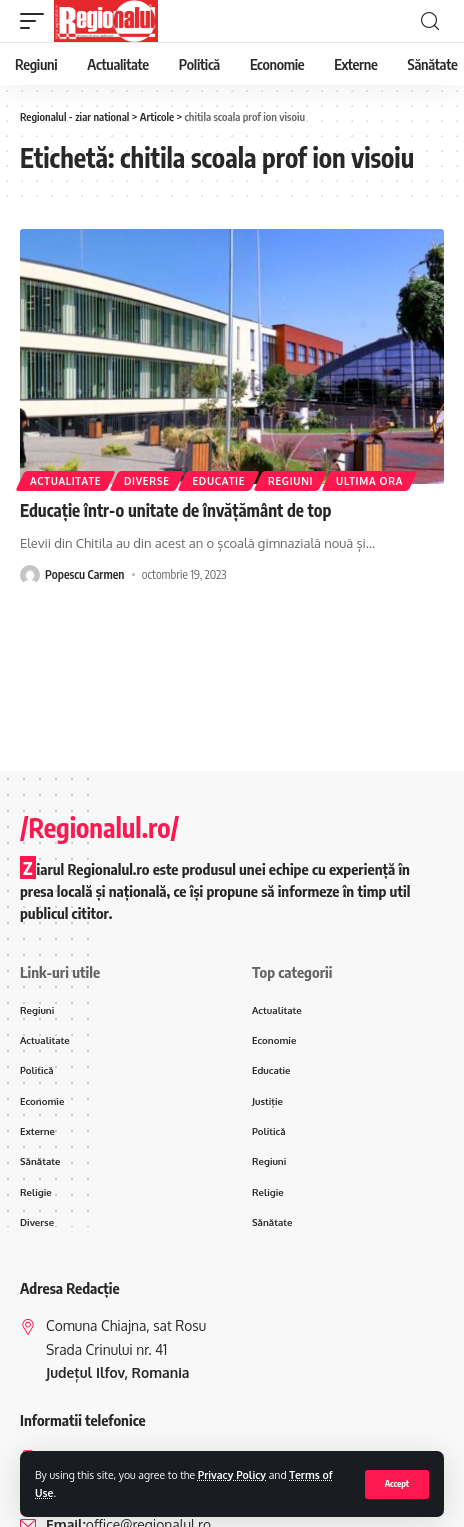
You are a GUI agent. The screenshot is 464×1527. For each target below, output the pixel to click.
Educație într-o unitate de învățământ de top (175, 510)
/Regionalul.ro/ (99, 827)
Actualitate (65, 481)
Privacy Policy (232, 1474)
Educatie (218, 481)
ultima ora (369, 481)
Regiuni (290, 481)
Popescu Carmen (84, 574)
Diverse (147, 481)
